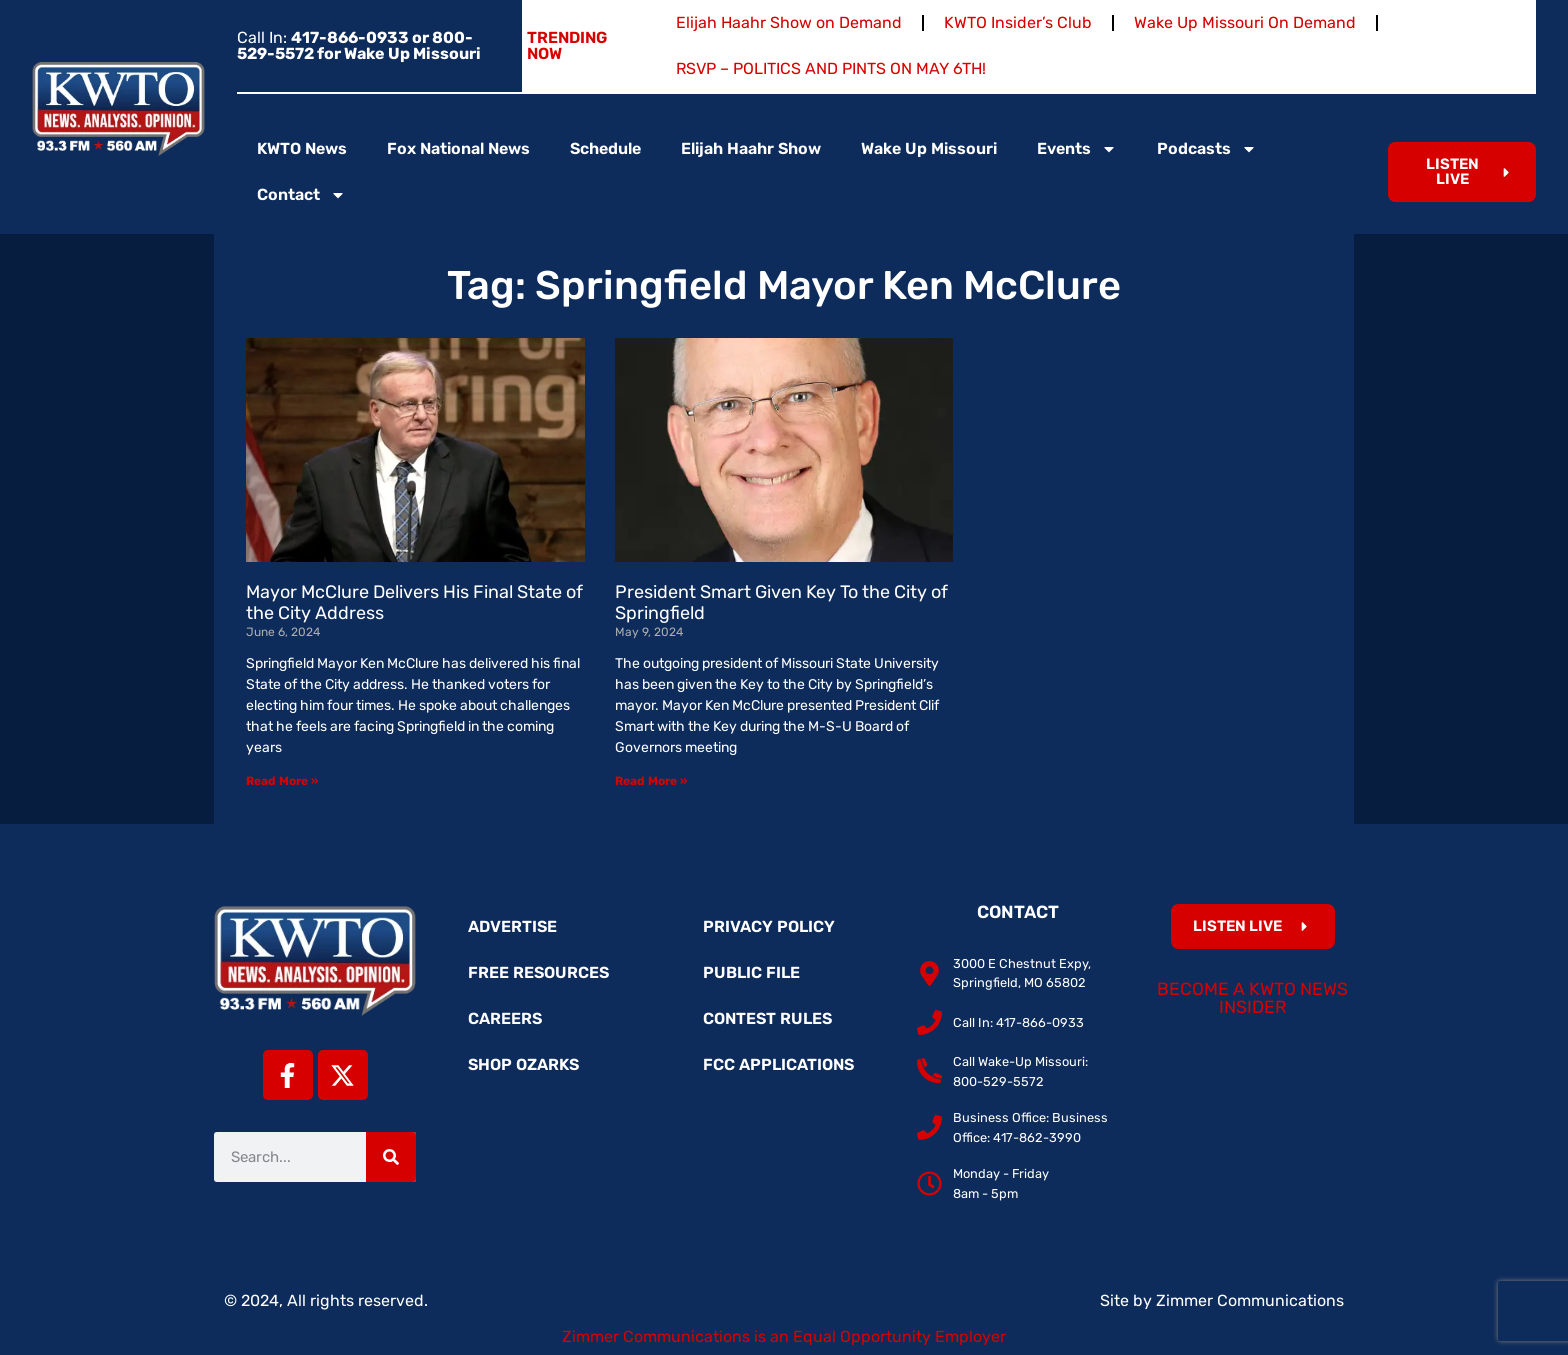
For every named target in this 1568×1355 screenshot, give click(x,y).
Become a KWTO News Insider (1252, 998)
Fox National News (458, 148)
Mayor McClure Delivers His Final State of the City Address (414, 603)
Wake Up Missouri (929, 148)
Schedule (605, 148)
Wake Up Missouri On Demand (1245, 22)
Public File (751, 972)
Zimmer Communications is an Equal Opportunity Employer (784, 1336)
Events (1077, 149)
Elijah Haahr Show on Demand (789, 22)
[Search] (391, 1157)
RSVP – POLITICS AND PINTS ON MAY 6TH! (831, 68)
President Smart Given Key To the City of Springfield (781, 603)
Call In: (359, 45)
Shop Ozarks (523, 1064)
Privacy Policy (769, 926)
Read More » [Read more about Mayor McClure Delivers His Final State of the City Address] (282, 781)
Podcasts (1207, 149)
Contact (301, 195)
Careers (505, 1018)
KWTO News (302, 148)
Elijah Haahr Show (751, 148)
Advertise (512, 926)
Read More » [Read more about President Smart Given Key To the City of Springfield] (651, 781)
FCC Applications (778, 1064)
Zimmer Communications (1250, 1300)
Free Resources (538, 972)
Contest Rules (767, 1018)
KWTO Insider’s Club (1018, 22)
